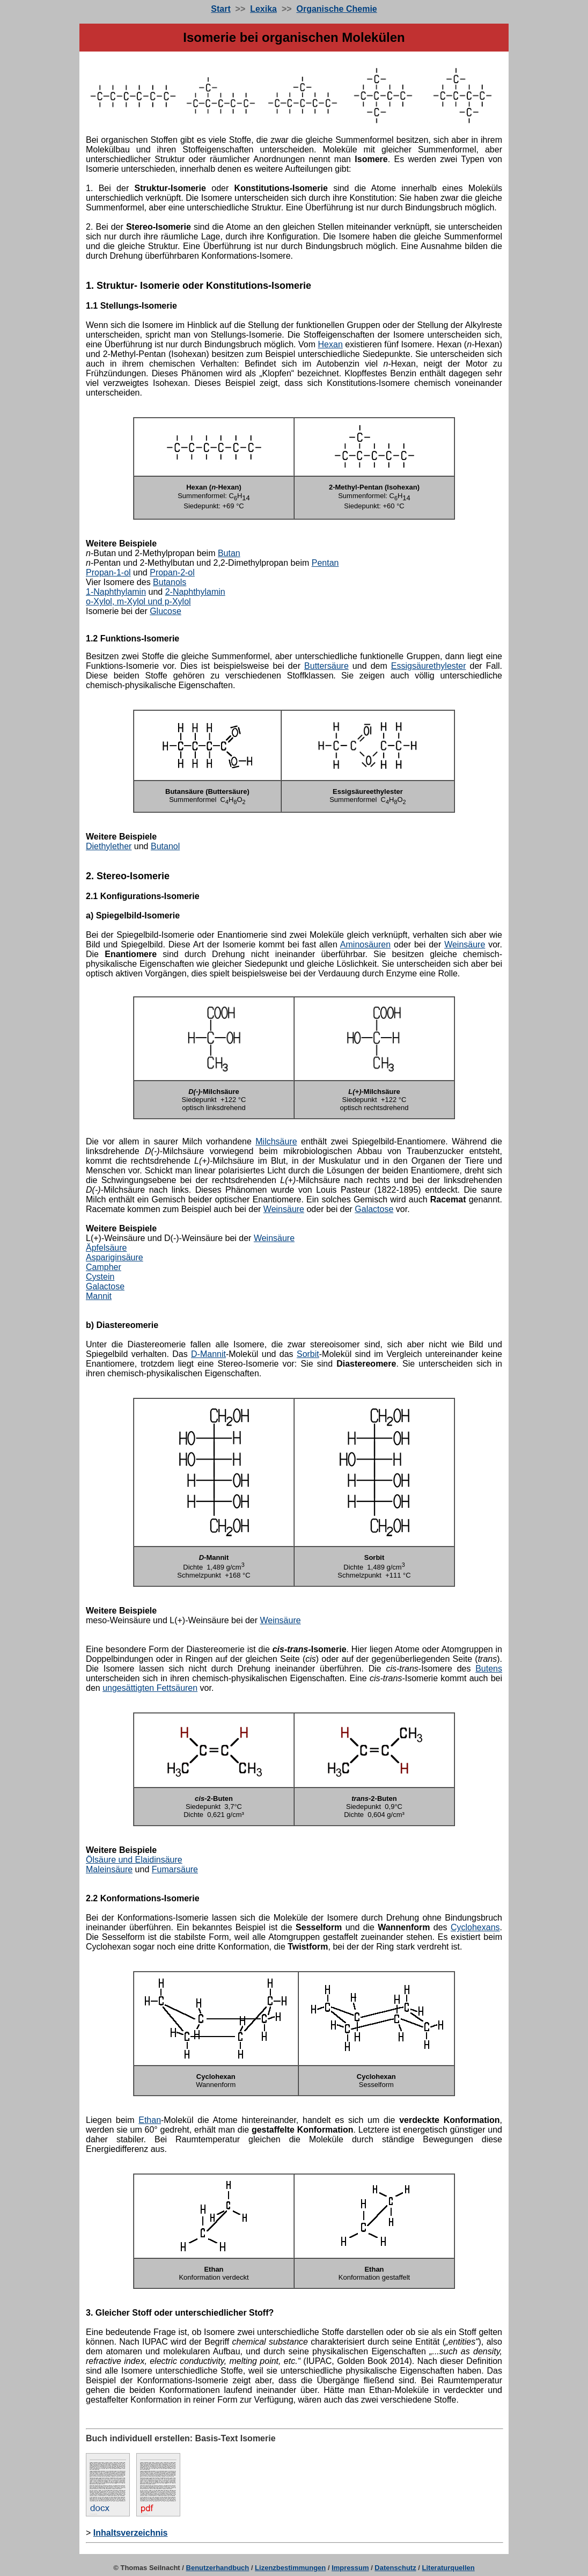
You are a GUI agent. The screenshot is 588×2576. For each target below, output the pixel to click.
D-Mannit (208, 1354)
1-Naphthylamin (116, 591)
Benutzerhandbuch (217, 2568)
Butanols (169, 582)
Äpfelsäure (106, 1247)
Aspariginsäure (114, 1257)
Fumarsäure (175, 1869)
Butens (488, 1668)
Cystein (100, 1276)
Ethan (149, 2120)
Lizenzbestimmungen (290, 2568)
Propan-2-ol (172, 572)
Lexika (263, 8)
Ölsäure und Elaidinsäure (134, 1859)
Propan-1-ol (108, 572)
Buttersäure (326, 665)
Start (220, 8)
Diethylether (108, 846)
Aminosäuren (365, 944)
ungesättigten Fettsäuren (149, 1687)
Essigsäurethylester (428, 665)
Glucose (165, 611)
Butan (229, 553)
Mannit (99, 1296)
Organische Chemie (336, 8)
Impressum (350, 2568)
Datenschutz (395, 2568)
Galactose (374, 1209)
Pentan (325, 562)
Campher (103, 1267)
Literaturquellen (448, 2568)
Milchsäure (276, 1141)
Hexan (330, 344)
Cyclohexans (475, 1927)
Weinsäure (464, 944)
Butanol (165, 846)
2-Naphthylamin (195, 591)
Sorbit (308, 1354)
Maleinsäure (109, 1869)
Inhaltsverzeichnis (130, 2532)
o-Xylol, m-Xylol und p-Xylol (138, 601)
